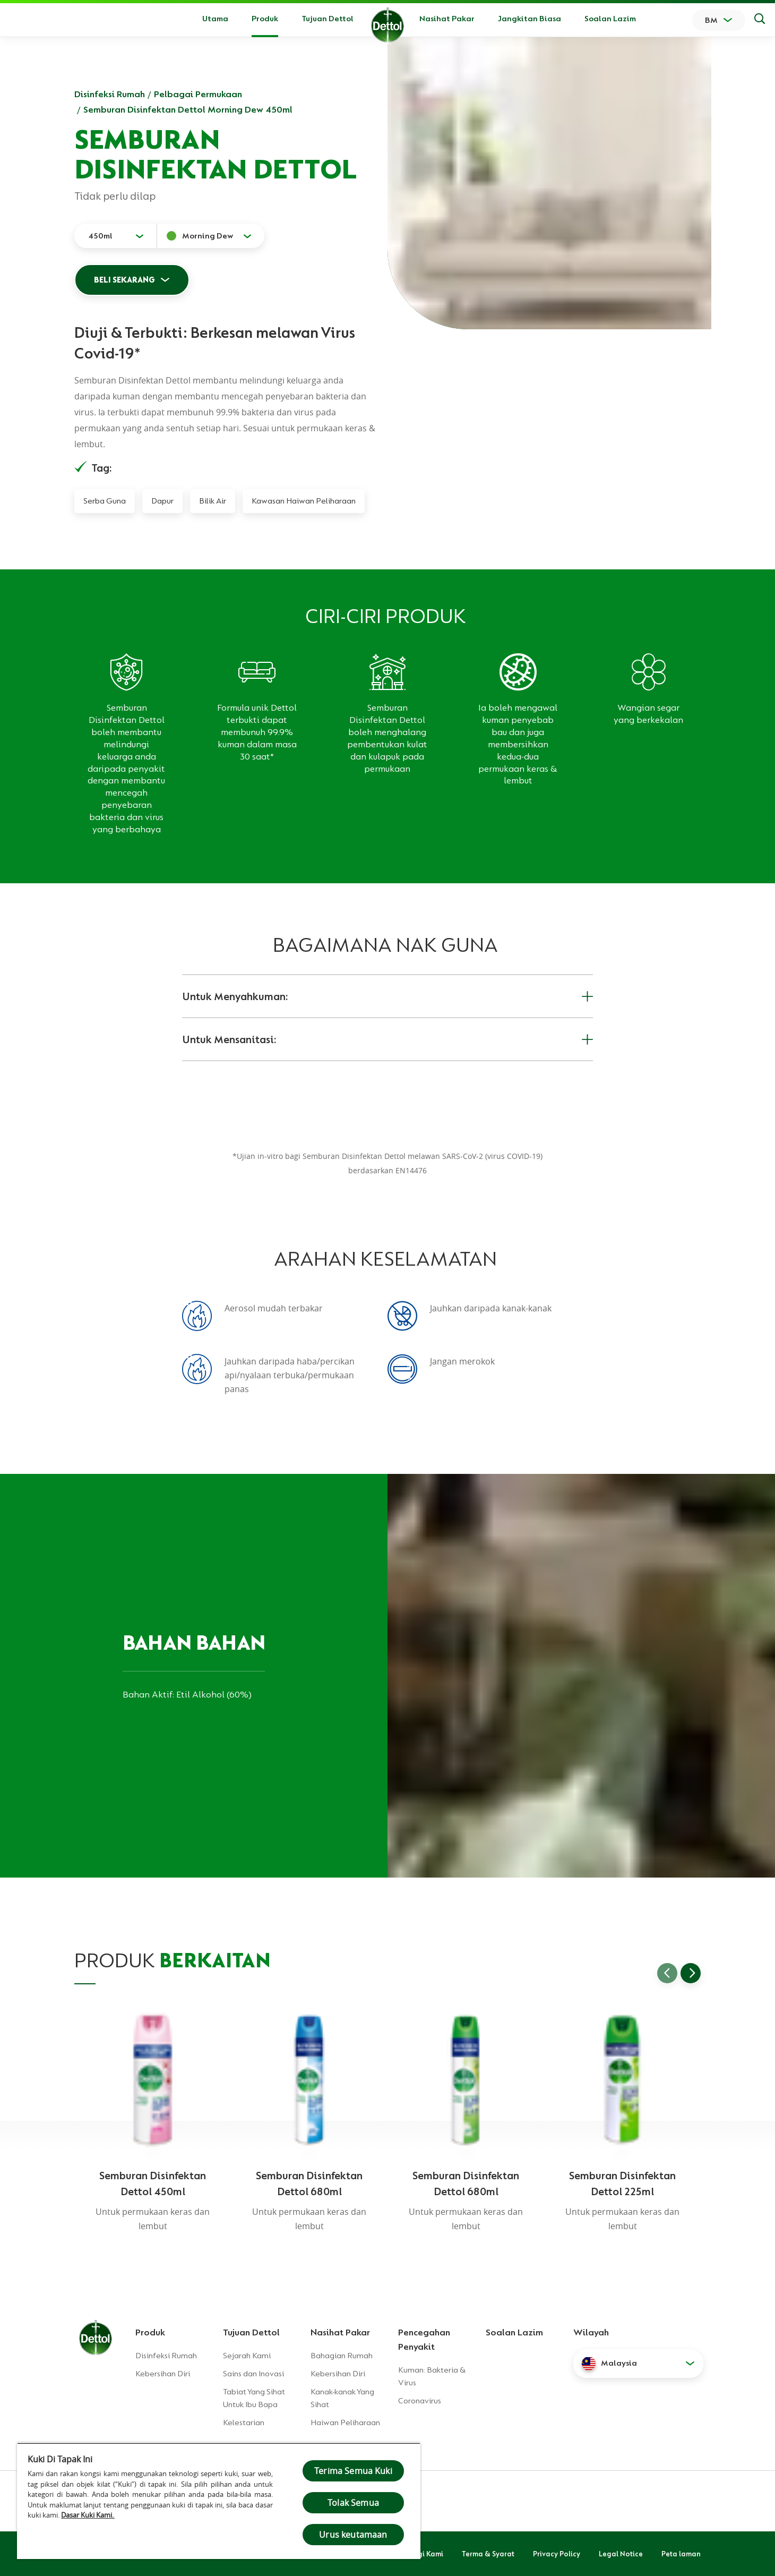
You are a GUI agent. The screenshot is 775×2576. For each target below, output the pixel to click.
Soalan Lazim (610, 18)
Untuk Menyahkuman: (387, 996)
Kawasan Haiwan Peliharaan (304, 501)
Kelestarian (243, 2422)
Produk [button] (265, 18)
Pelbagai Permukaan (198, 94)
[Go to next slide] (691, 1973)
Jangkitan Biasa (529, 18)
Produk (150, 2332)
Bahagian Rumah (342, 2355)
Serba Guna (104, 501)
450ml (100, 236)
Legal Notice (621, 2553)
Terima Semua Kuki (353, 2471)
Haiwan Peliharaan (345, 2422)
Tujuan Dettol (328, 18)
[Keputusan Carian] (760, 20)
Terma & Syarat (488, 2553)
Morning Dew (207, 236)
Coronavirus (419, 2401)
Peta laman (681, 2553)
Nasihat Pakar (447, 18)
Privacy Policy (556, 2553)
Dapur (162, 501)
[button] (638, 2363)
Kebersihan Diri (162, 2373)
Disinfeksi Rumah (109, 94)
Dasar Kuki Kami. (88, 2515)
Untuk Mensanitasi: (387, 1039)
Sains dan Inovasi (253, 2373)
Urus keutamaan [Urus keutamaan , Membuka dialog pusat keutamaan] (353, 2534)
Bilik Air (212, 501)
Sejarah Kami (247, 2355)
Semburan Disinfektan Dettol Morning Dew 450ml (187, 109)
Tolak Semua (353, 2503)
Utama (215, 18)
